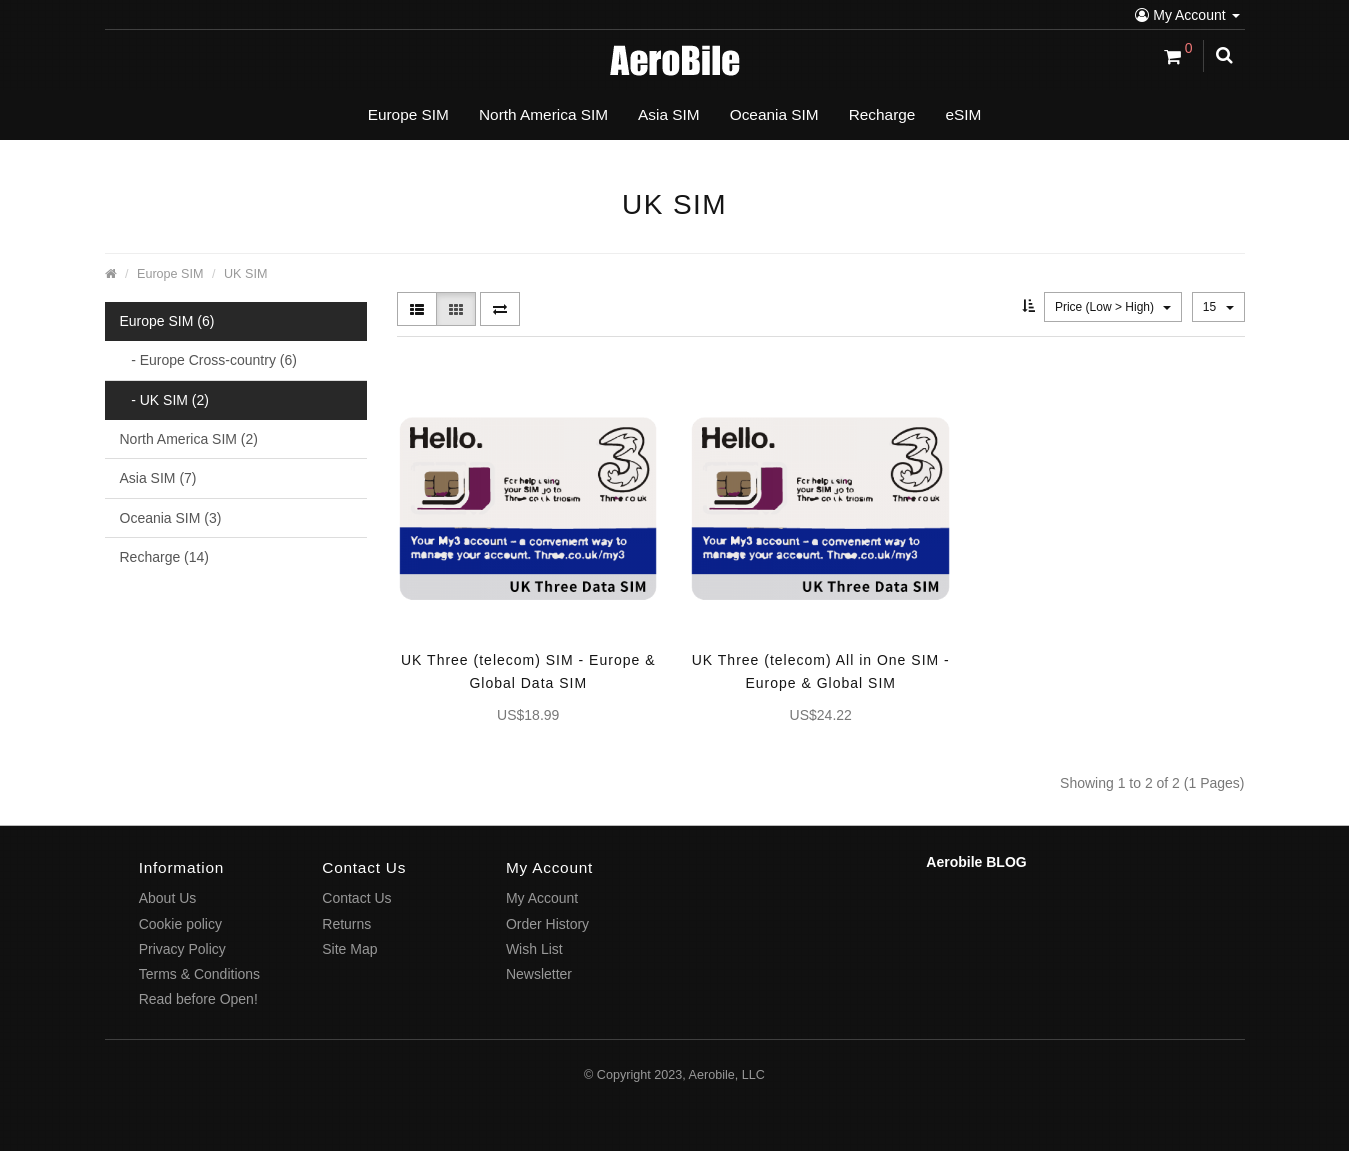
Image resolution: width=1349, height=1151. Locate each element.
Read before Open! (198, 999)
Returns (346, 924)
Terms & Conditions (199, 974)
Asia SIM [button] (669, 114)
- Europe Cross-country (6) (208, 360)
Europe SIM (170, 274)
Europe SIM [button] (408, 114)
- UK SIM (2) (164, 400)
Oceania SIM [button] (774, 114)
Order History (547, 924)
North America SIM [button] (543, 114)
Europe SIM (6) (167, 321)
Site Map (349, 949)
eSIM (963, 114)
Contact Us (356, 898)
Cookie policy (180, 924)
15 (1218, 307)
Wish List (534, 949)
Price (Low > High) (1113, 307)
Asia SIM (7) (158, 478)
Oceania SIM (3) (171, 518)
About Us (168, 898)
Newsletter (539, 974)
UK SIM (245, 274)
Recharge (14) (165, 557)
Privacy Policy (182, 949)
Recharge (882, 114)
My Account (1187, 15)
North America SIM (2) (189, 439)
